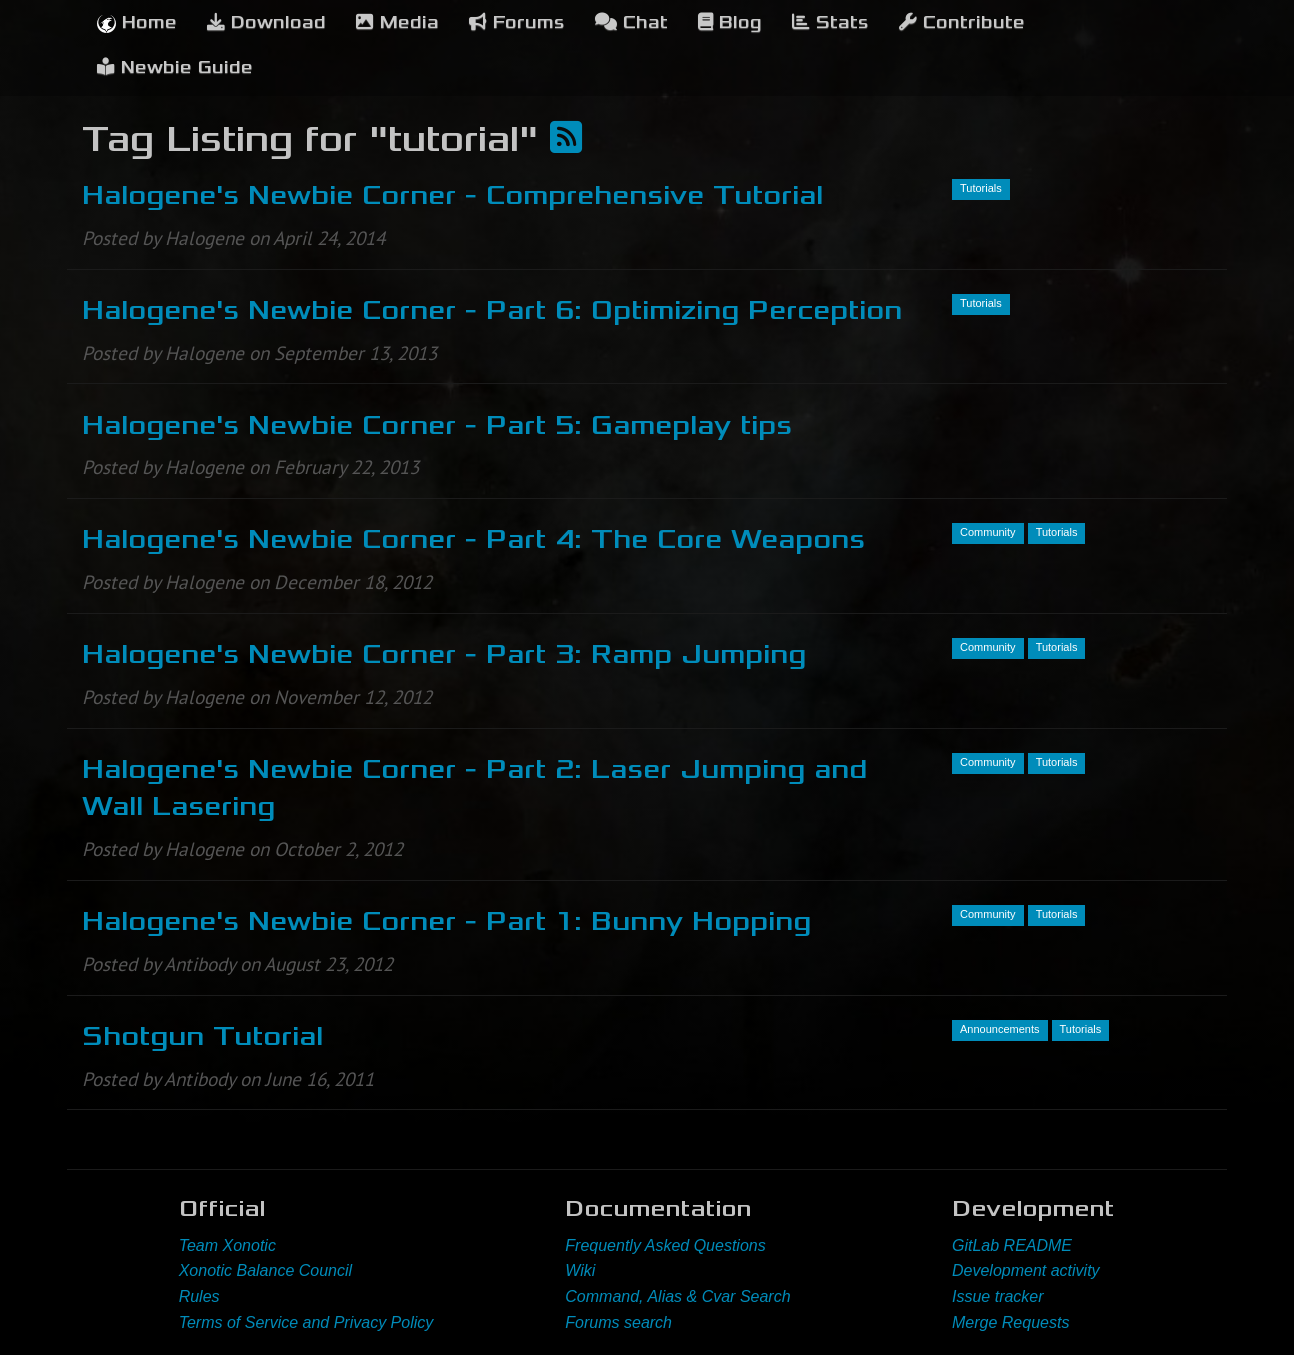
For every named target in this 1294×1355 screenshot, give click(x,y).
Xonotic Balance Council (265, 1270)
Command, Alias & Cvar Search (677, 1296)
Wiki (580, 1270)
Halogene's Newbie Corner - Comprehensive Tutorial (452, 195)
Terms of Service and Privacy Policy (306, 1322)
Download (266, 22)
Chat (631, 22)
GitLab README (1012, 1245)
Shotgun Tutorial (202, 1036)
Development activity (1026, 1270)
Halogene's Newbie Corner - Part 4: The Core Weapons (473, 539)
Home (137, 22)
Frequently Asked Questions (665, 1245)
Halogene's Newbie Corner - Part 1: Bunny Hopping (446, 921)
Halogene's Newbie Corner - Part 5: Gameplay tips (437, 425)
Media (397, 22)
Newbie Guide (175, 67)
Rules (199, 1296)
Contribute (962, 22)
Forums (517, 22)
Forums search (618, 1322)
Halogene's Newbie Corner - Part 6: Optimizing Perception (492, 310)
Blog (730, 22)
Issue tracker (998, 1296)
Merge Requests (1010, 1322)
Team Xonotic (227, 1245)
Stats (830, 22)
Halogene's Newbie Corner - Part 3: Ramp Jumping (444, 654)
